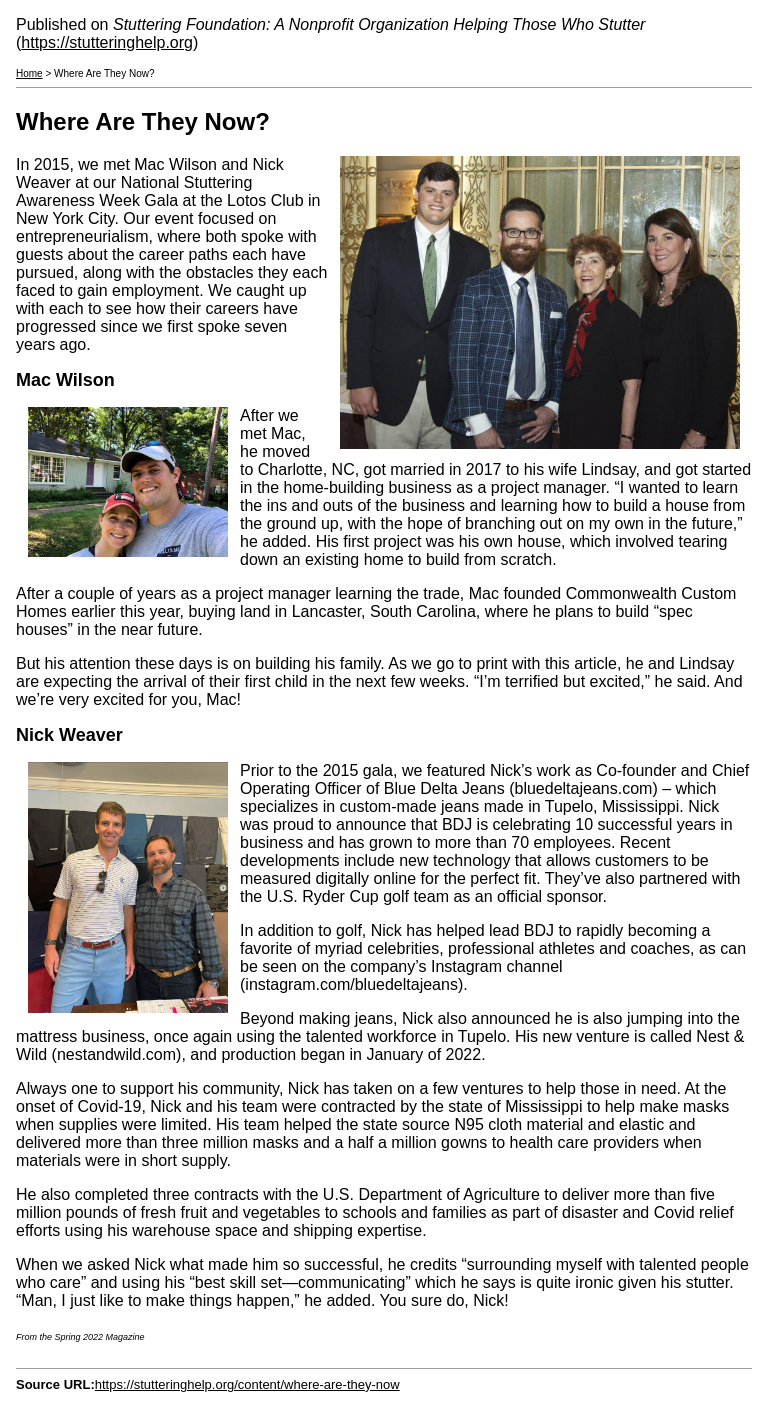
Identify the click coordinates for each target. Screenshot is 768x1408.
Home (29, 73)
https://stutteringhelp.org (107, 42)
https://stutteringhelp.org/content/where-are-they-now (247, 1384)
